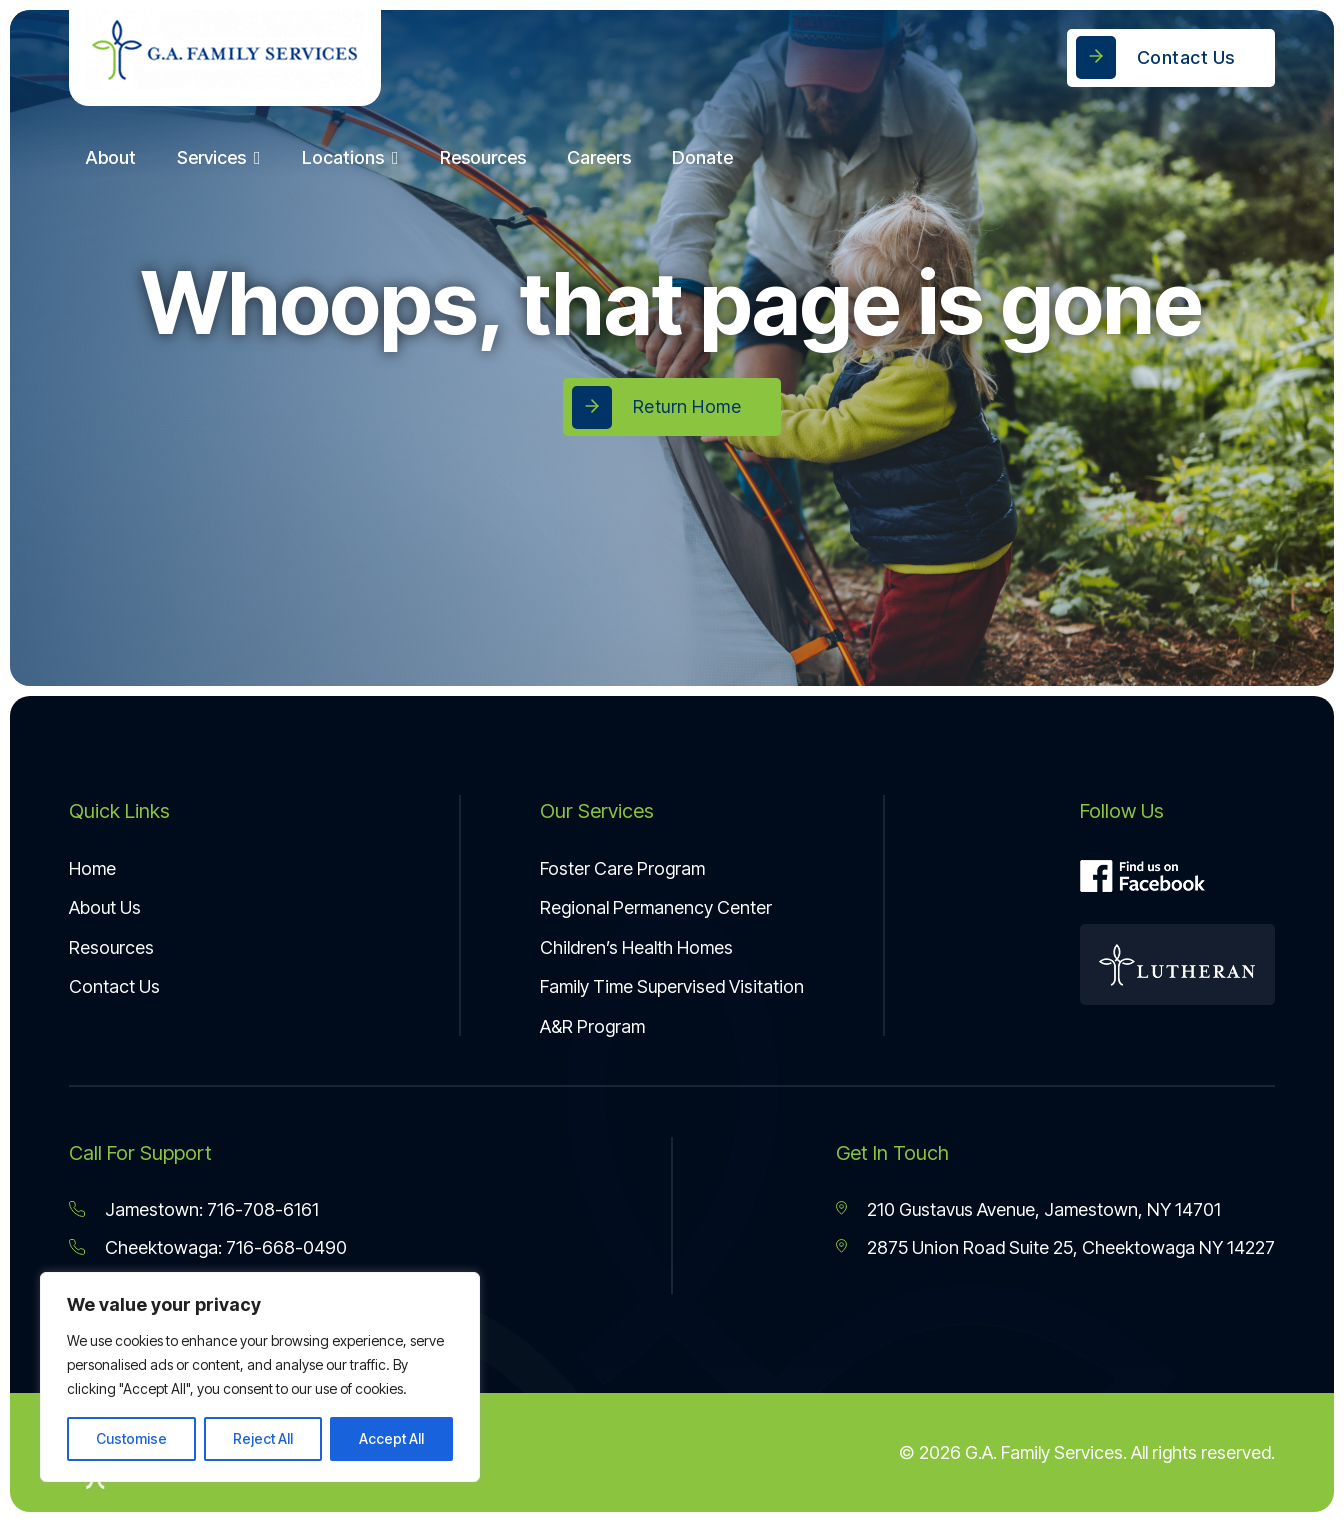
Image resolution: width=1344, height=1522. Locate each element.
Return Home (687, 406)
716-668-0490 (286, 1247)
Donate (702, 157)
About (110, 157)
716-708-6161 (263, 1209)
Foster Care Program (622, 868)
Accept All (391, 1438)
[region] (260, 1377)
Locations (343, 157)
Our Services (597, 811)
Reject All (263, 1438)
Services (211, 157)
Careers (599, 157)
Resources (483, 157)
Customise (131, 1438)
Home (92, 868)
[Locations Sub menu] (399, 158)
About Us (105, 907)
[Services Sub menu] (261, 158)
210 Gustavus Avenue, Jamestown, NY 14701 (1044, 1209)
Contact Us (1186, 57)
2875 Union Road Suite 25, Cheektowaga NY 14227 (1071, 1247)
